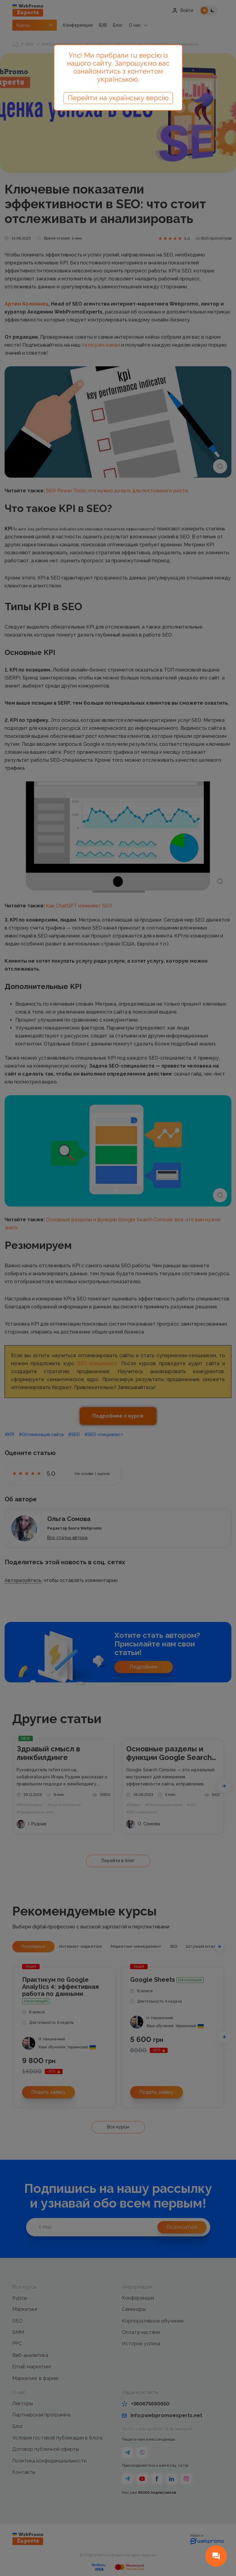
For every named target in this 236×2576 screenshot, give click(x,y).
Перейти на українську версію (118, 98)
